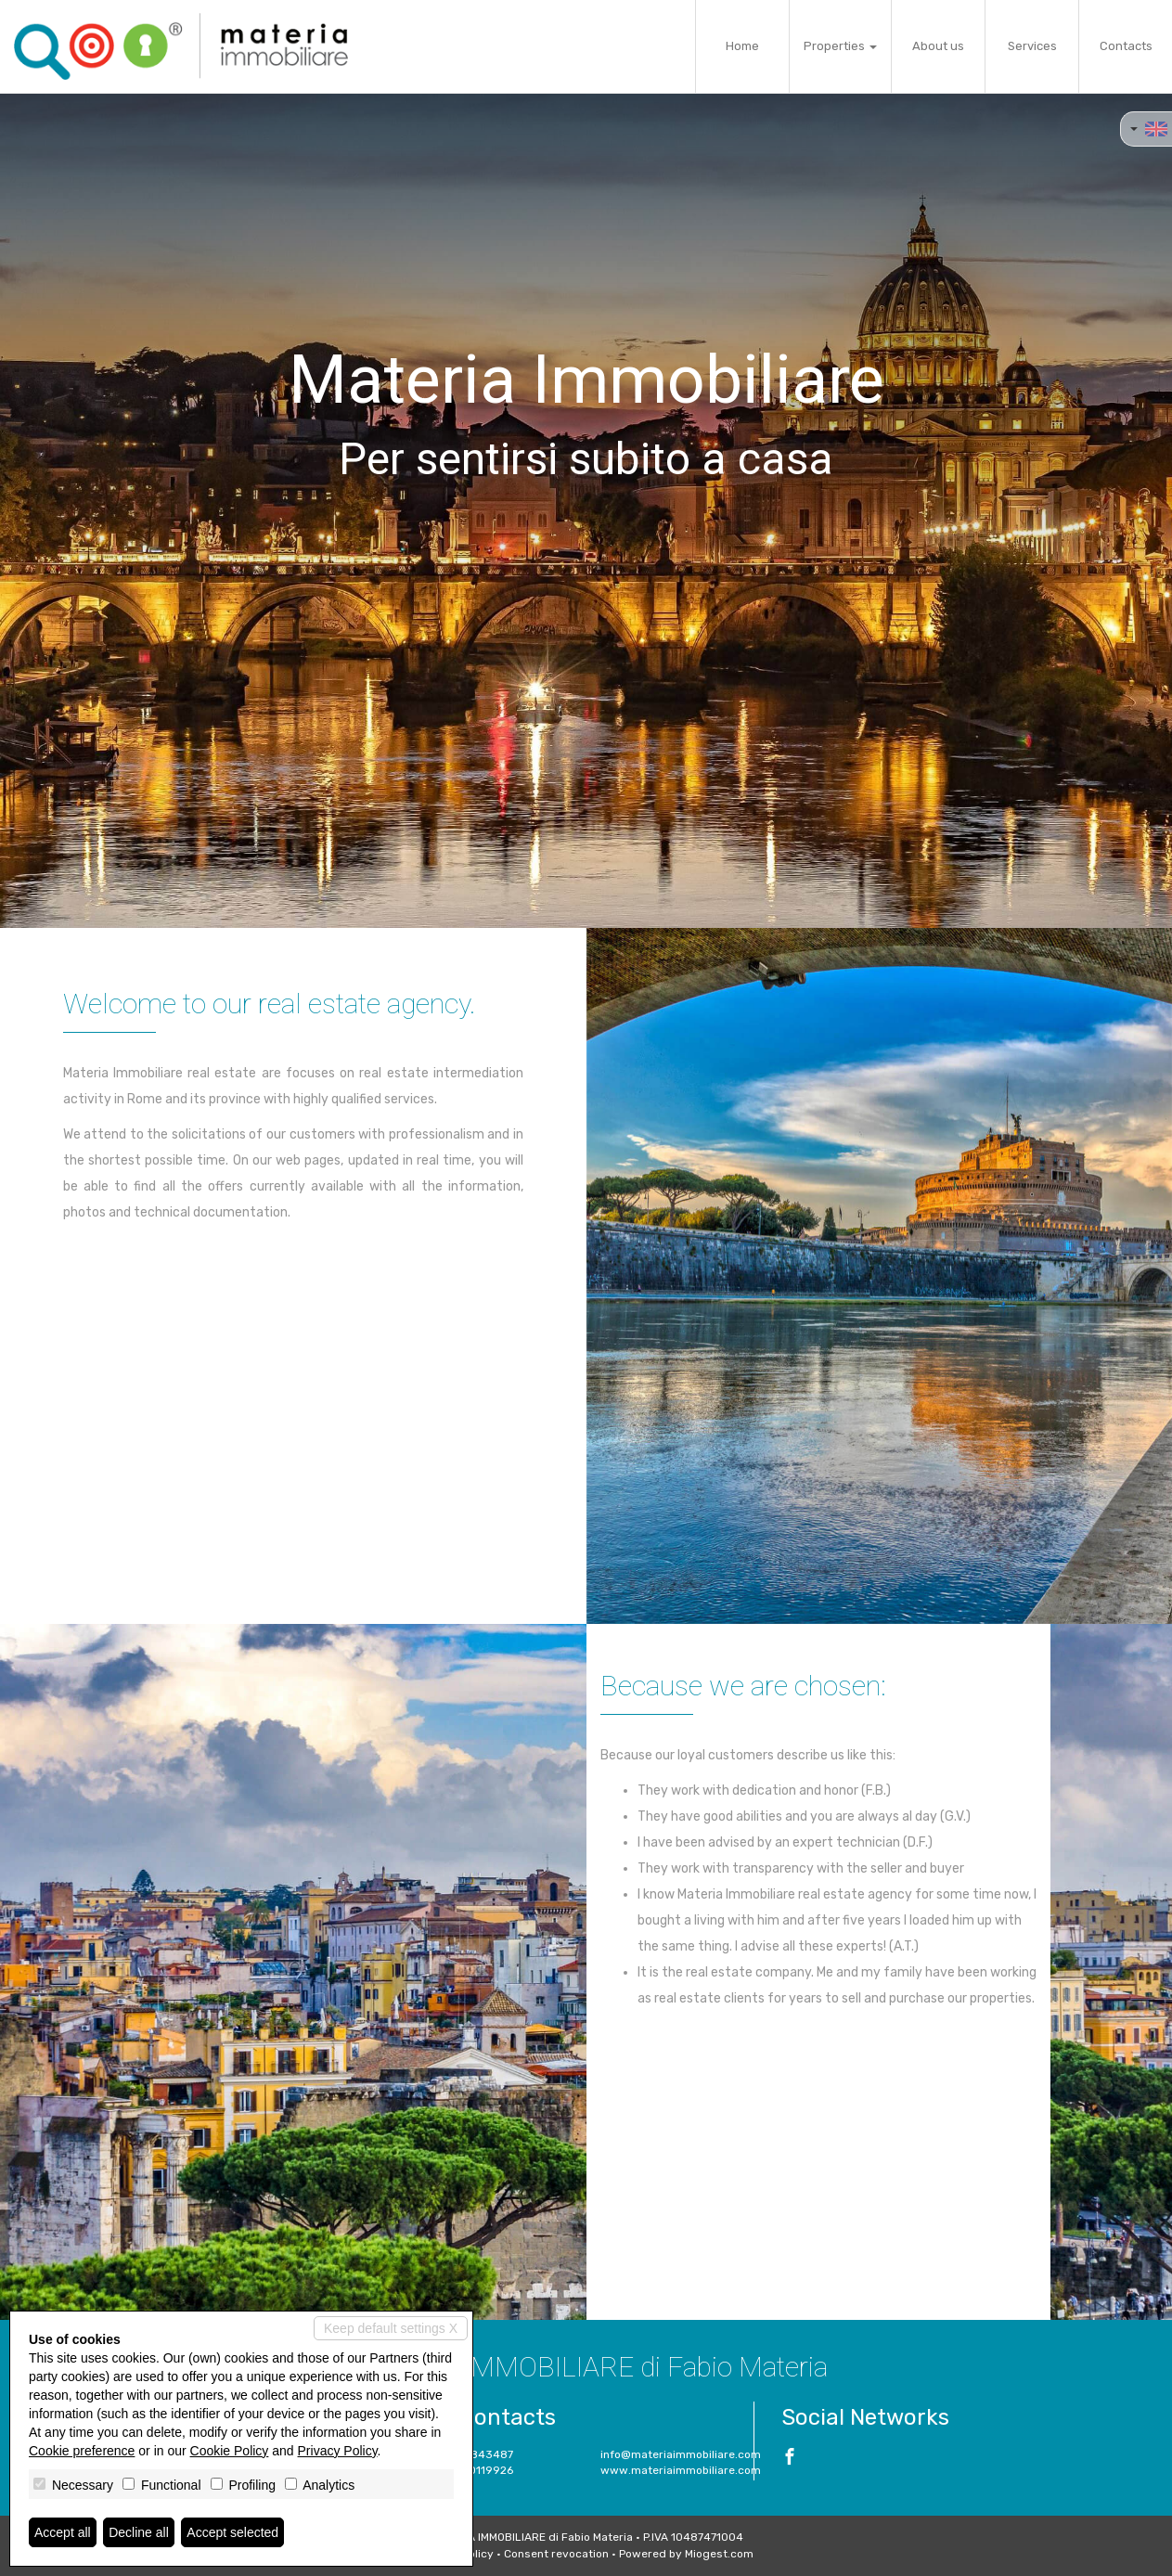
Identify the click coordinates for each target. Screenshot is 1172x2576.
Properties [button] (840, 46)
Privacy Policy (338, 2450)
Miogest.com (719, 2553)
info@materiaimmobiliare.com (680, 2454)
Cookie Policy (229, 2450)
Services (1032, 46)
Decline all (139, 2532)
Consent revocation (556, 2553)
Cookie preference (82, 2450)
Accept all (62, 2532)
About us (938, 46)
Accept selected (232, 2532)
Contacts (1126, 46)
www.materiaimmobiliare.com (680, 2470)
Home (742, 46)
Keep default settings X (390, 2328)
